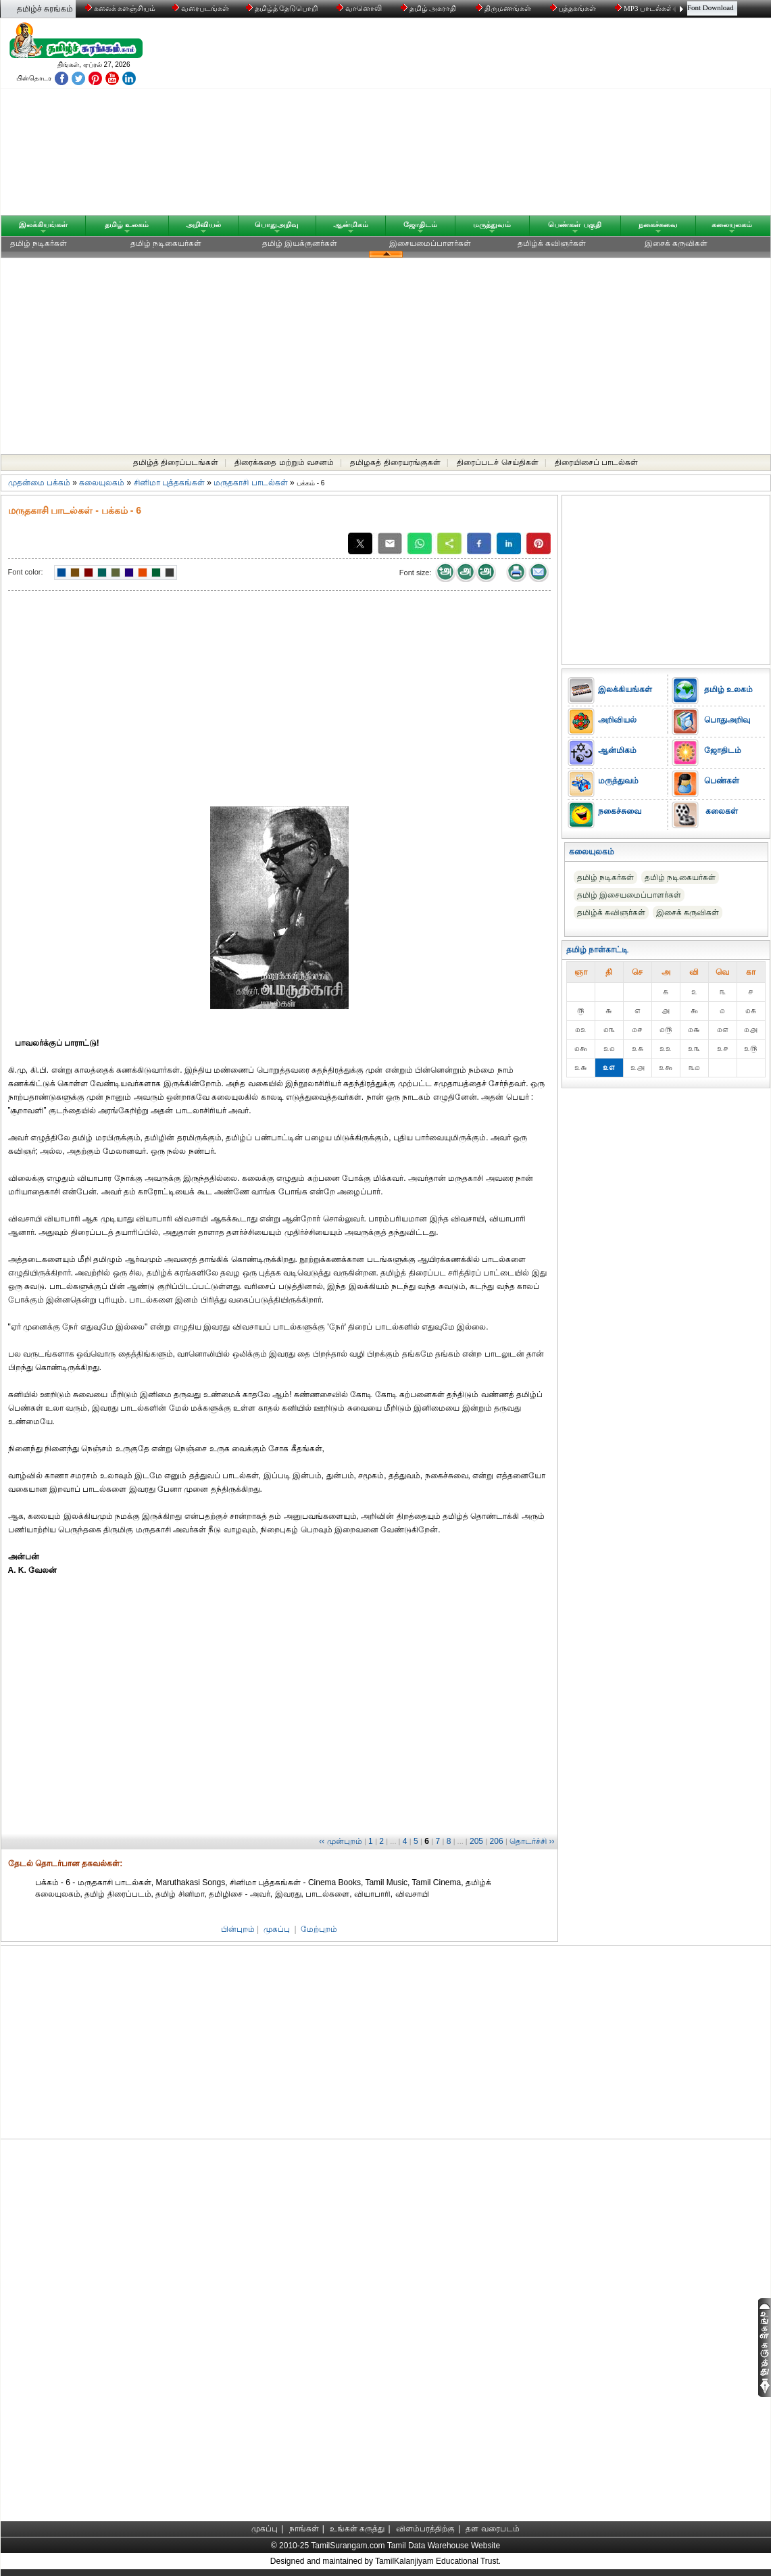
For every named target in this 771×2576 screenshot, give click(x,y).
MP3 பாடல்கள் (645, 8)
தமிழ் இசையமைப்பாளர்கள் (629, 895)
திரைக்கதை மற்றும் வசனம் (284, 462)
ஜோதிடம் (420, 224)
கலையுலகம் (732, 224)
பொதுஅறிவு (277, 224)
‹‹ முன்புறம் (340, 1841)
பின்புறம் (238, 1929)
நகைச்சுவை (658, 224)
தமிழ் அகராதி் (430, 8)
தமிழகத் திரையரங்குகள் (395, 462)
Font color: (25, 572)
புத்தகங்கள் (574, 8)
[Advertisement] (515, 119)
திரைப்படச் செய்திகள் (497, 462)
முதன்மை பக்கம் (39, 482)
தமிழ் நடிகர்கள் (38, 243)
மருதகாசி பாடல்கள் (250, 482)
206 (496, 1841)
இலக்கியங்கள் (43, 224)
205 (476, 1841)
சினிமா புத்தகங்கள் (169, 482)
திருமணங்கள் (504, 8)
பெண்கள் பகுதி (574, 224)
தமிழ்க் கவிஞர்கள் (552, 243)
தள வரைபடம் (492, 2528)
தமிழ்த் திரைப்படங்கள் (175, 462)
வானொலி (360, 8)
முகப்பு (277, 1929)
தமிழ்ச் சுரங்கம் (45, 9)
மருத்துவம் (492, 224)
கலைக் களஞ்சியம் (120, 8)
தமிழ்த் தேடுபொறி (283, 8)
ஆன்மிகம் (350, 224)
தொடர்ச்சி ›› (531, 1841)
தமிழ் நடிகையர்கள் (165, 243)
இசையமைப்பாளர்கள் (430, 243)
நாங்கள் (304, 2528)
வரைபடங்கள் (199, 8)
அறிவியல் (203, 224)
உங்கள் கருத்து (357, 2528)
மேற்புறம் (319, 1929)
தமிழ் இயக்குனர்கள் (299, 243)
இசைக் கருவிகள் (676, 243)
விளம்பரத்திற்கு (425, 2528)
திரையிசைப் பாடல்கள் (596, 462)
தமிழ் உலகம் (127, 224)
